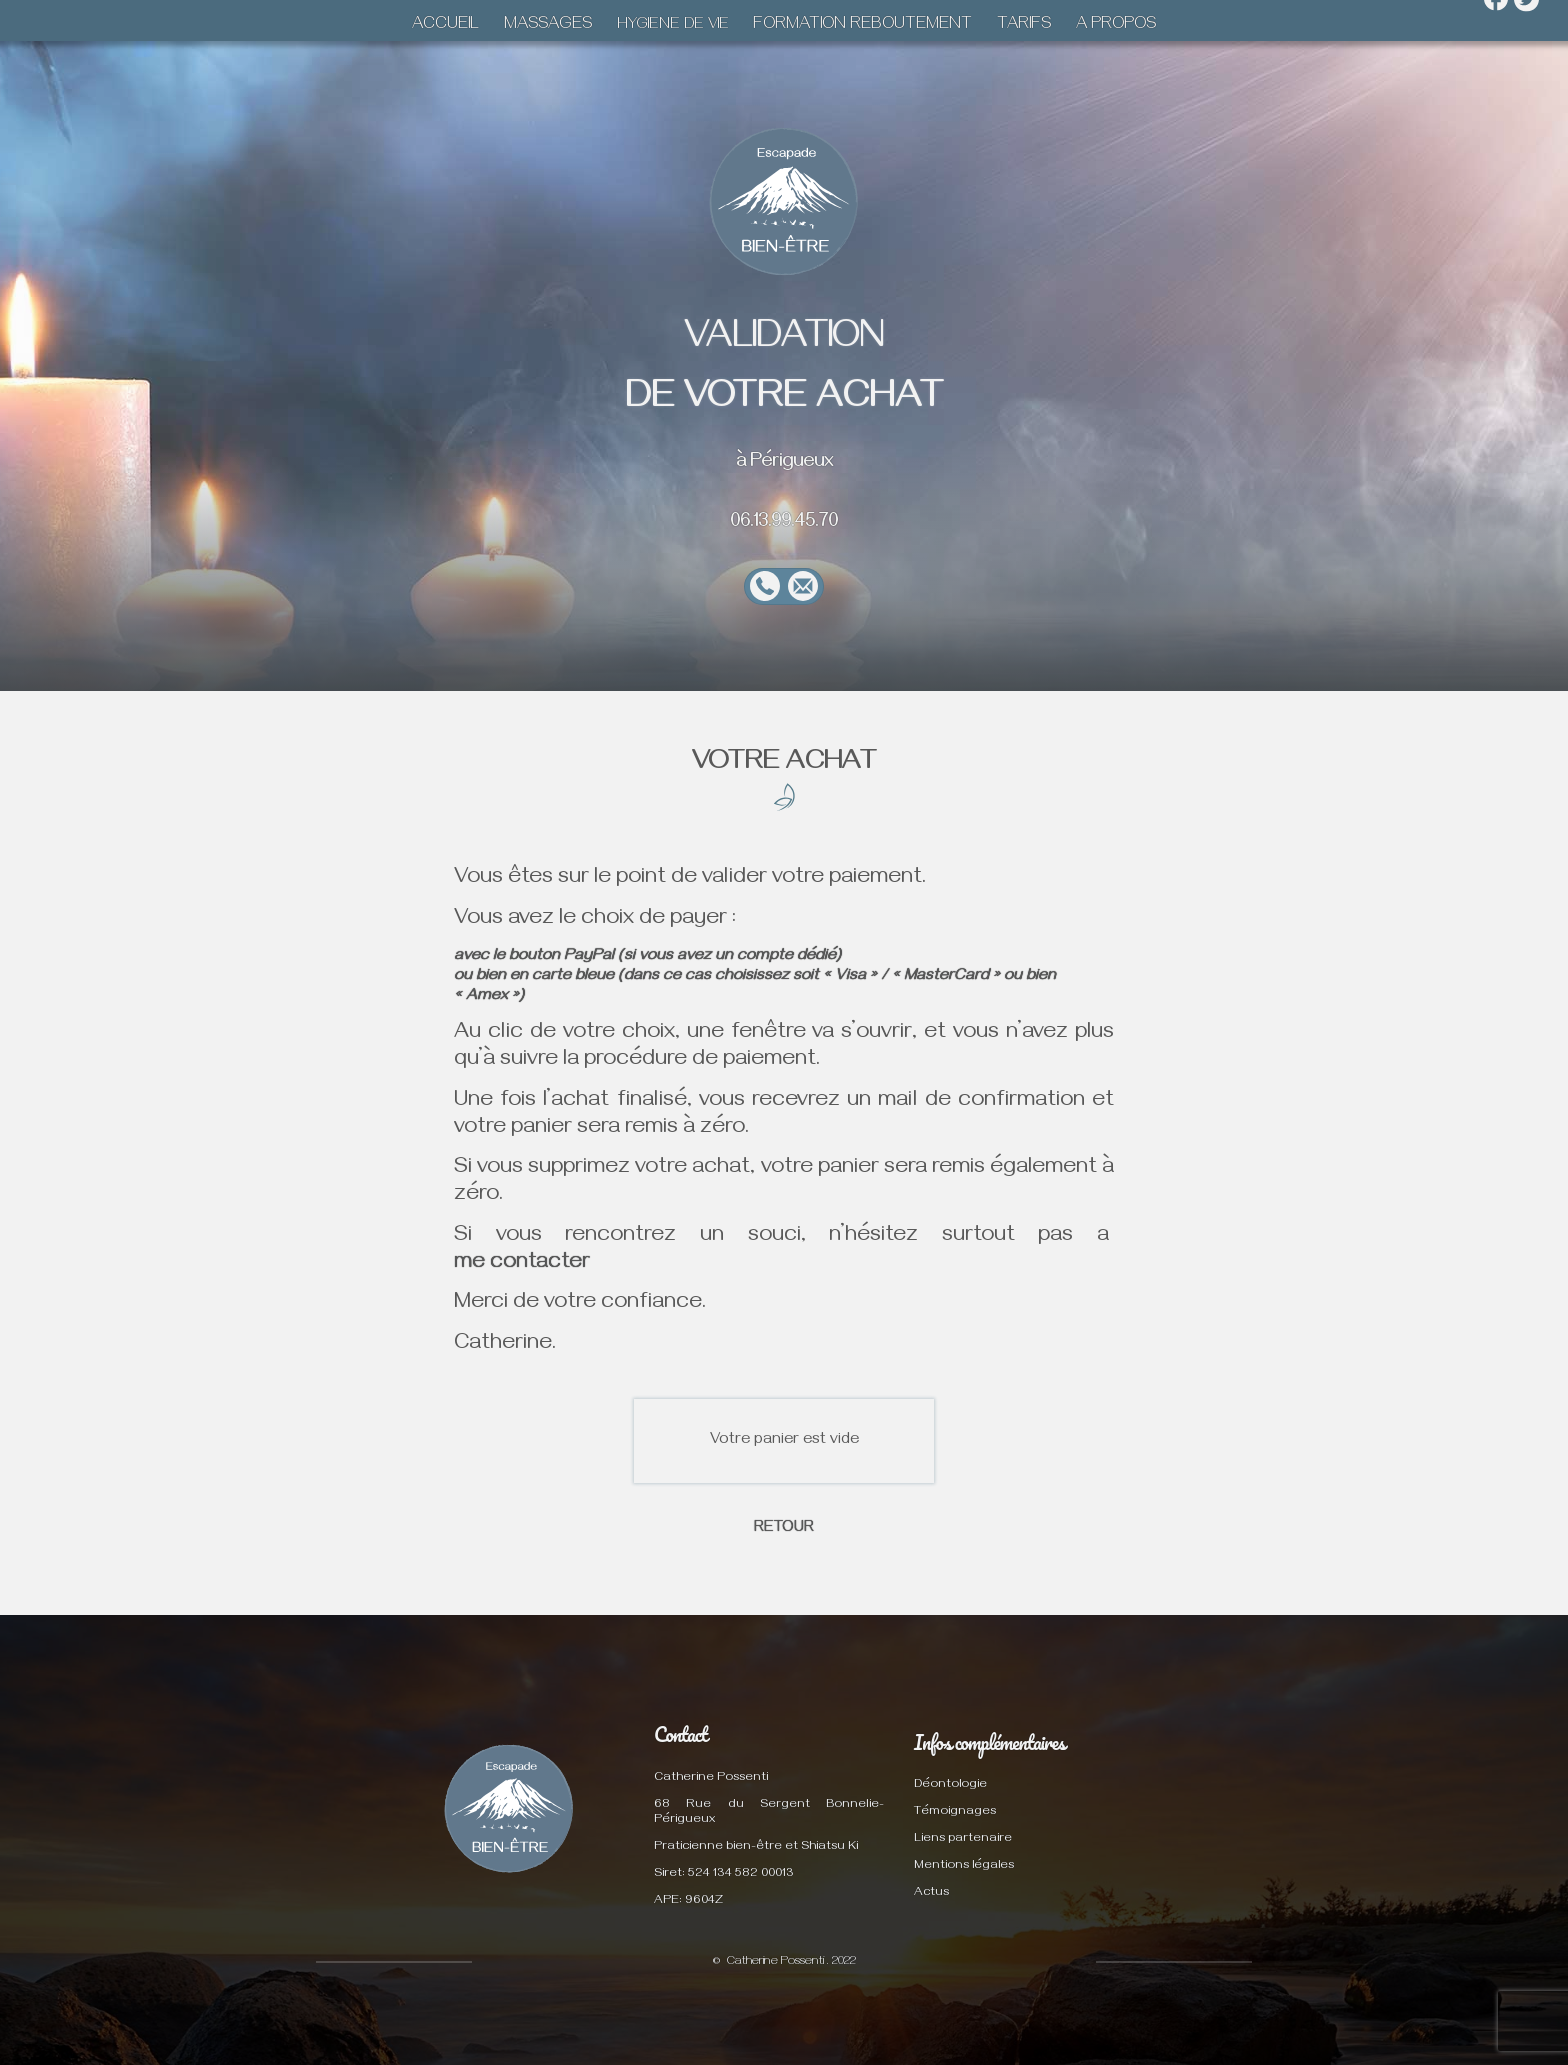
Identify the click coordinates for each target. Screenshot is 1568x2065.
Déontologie (950, 1785)
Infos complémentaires (989, 1742)
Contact (680, 1734)
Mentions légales (964, 1866)
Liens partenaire (963, 1839)
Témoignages (955, 1812)
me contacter (522, 1264)
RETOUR (784, 1529)
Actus (931, 1893)
